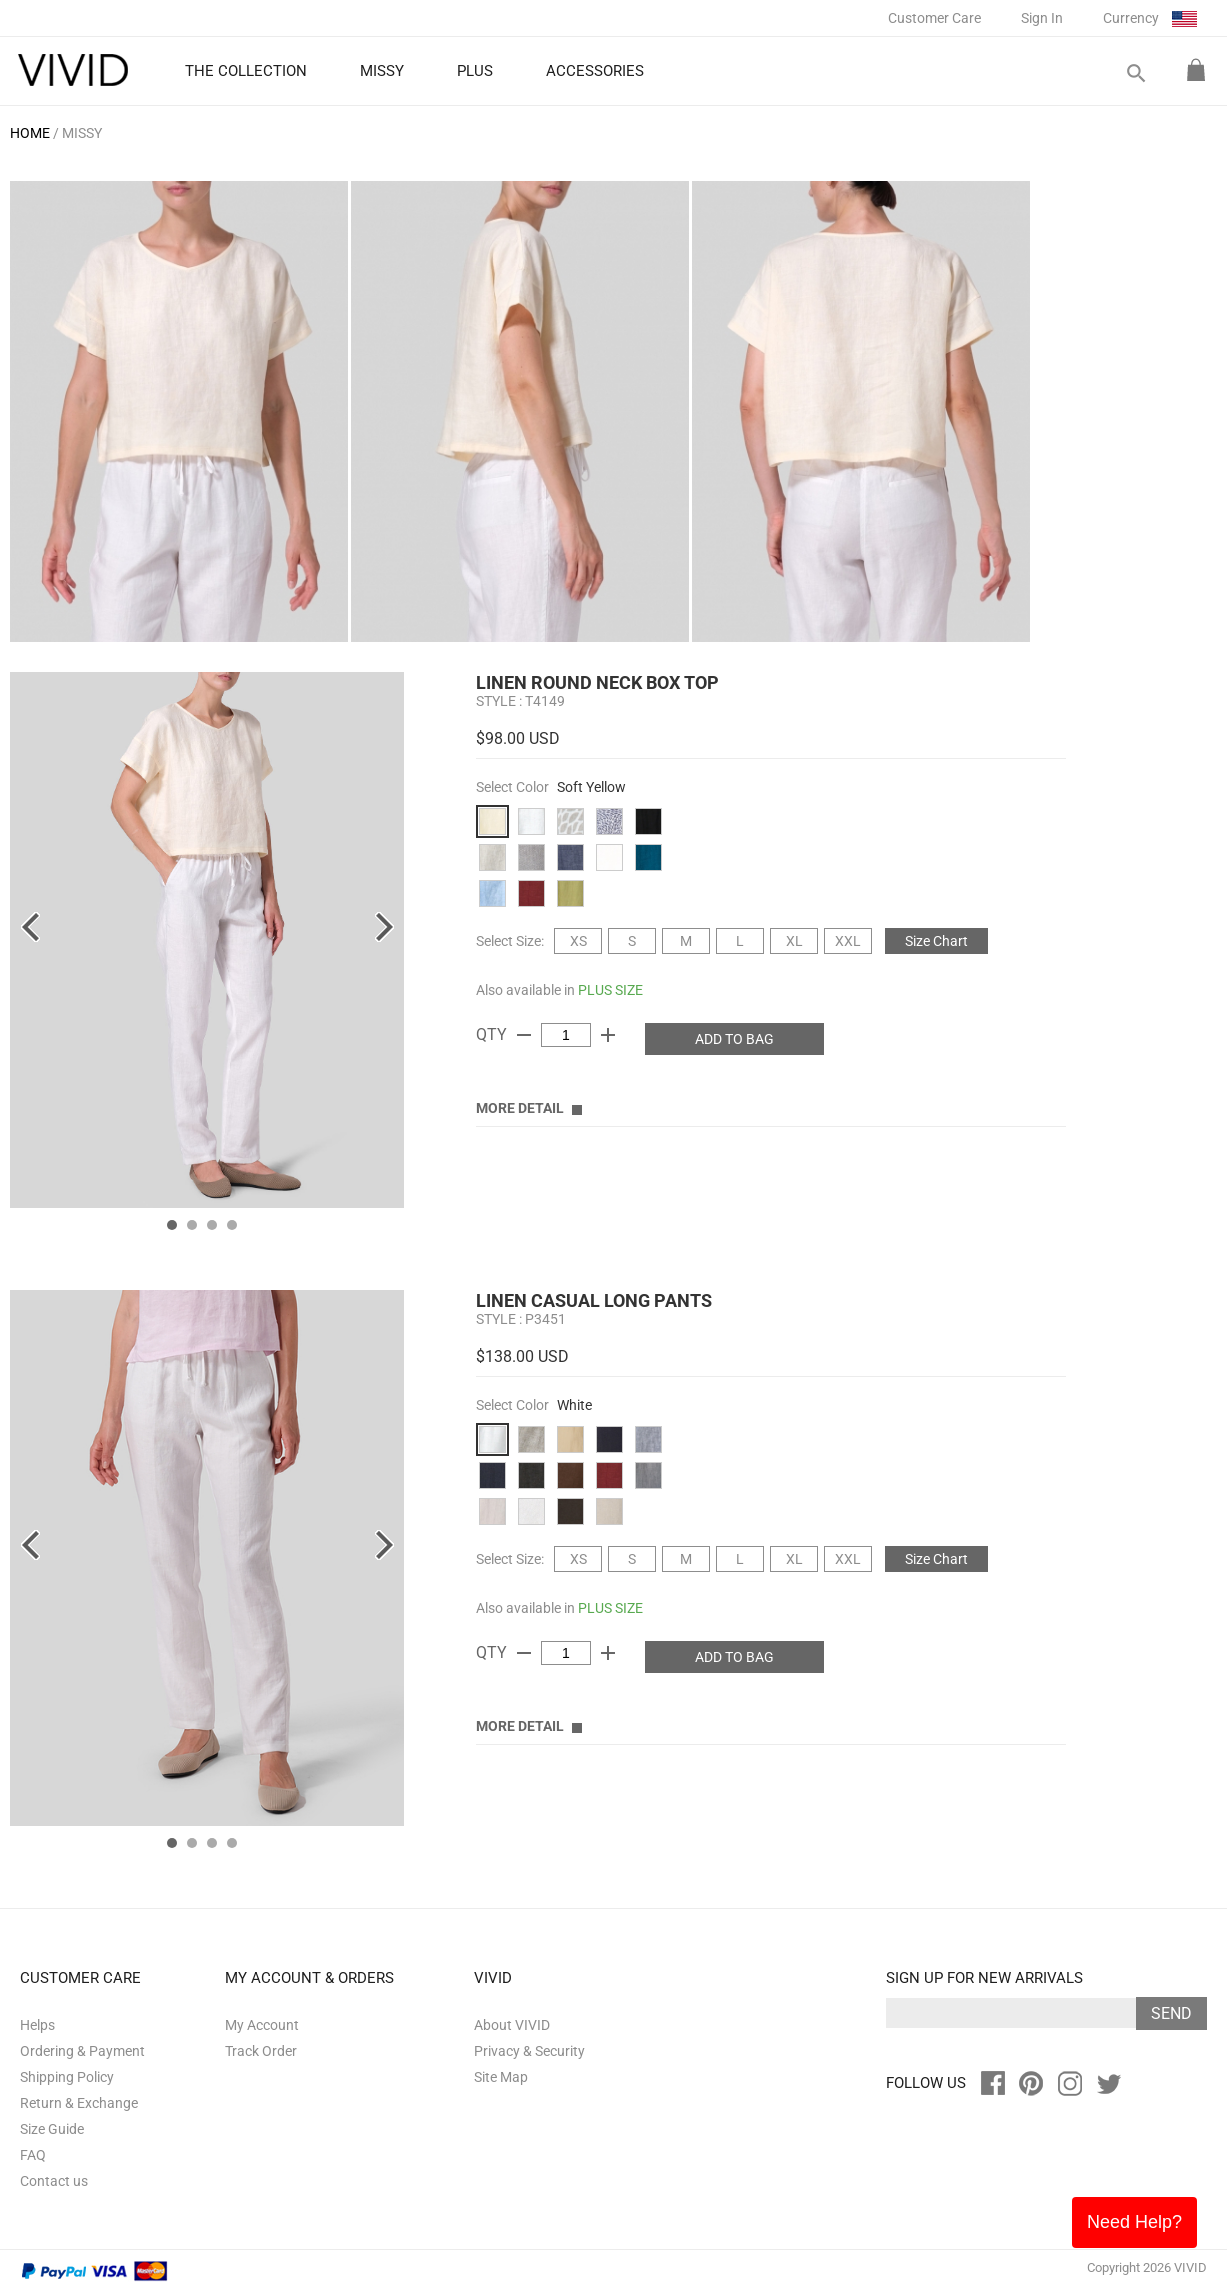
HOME (30, 133)
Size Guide (52, 2129)
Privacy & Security (529, 2051)
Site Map (501, 2077)
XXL (848, 941)
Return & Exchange (79, 2103)
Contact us (54, 2181)
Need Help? (1134, 2222)
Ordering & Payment (82, 2051)
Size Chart (936, 941)
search (1135, 73)
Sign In (1042, 18)
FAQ (33, 2155)
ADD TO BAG (734, 1039)
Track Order (261, 2051)
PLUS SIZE (610, 990)
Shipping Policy (67, 2077)
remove (524, 1035)
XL (794, 941)
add (608, 1035)
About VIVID (512, 2025)
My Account (262, 2025)
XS (578, 941)
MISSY (82, 133)
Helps (37, 2025)
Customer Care (934, 18)
